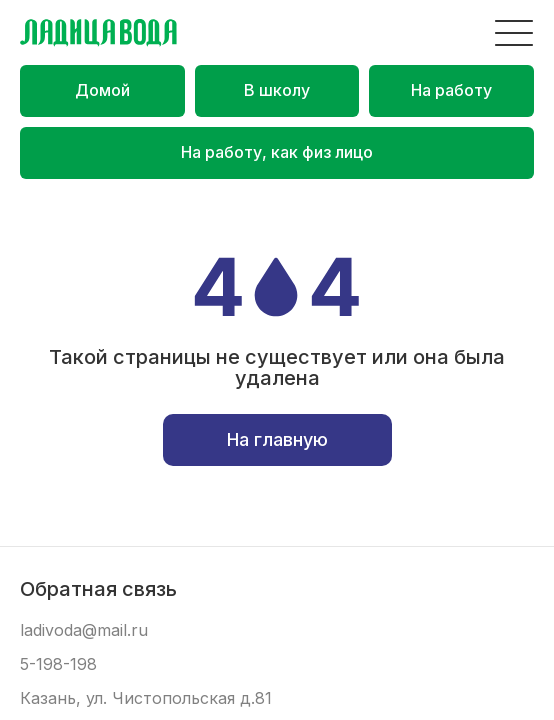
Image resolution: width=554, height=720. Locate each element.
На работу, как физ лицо (277, 152)
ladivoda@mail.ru (84, 630)
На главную (277, 439)
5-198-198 (58, 664)
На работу (451, 90)
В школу (277, 90)
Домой (102, 90)
